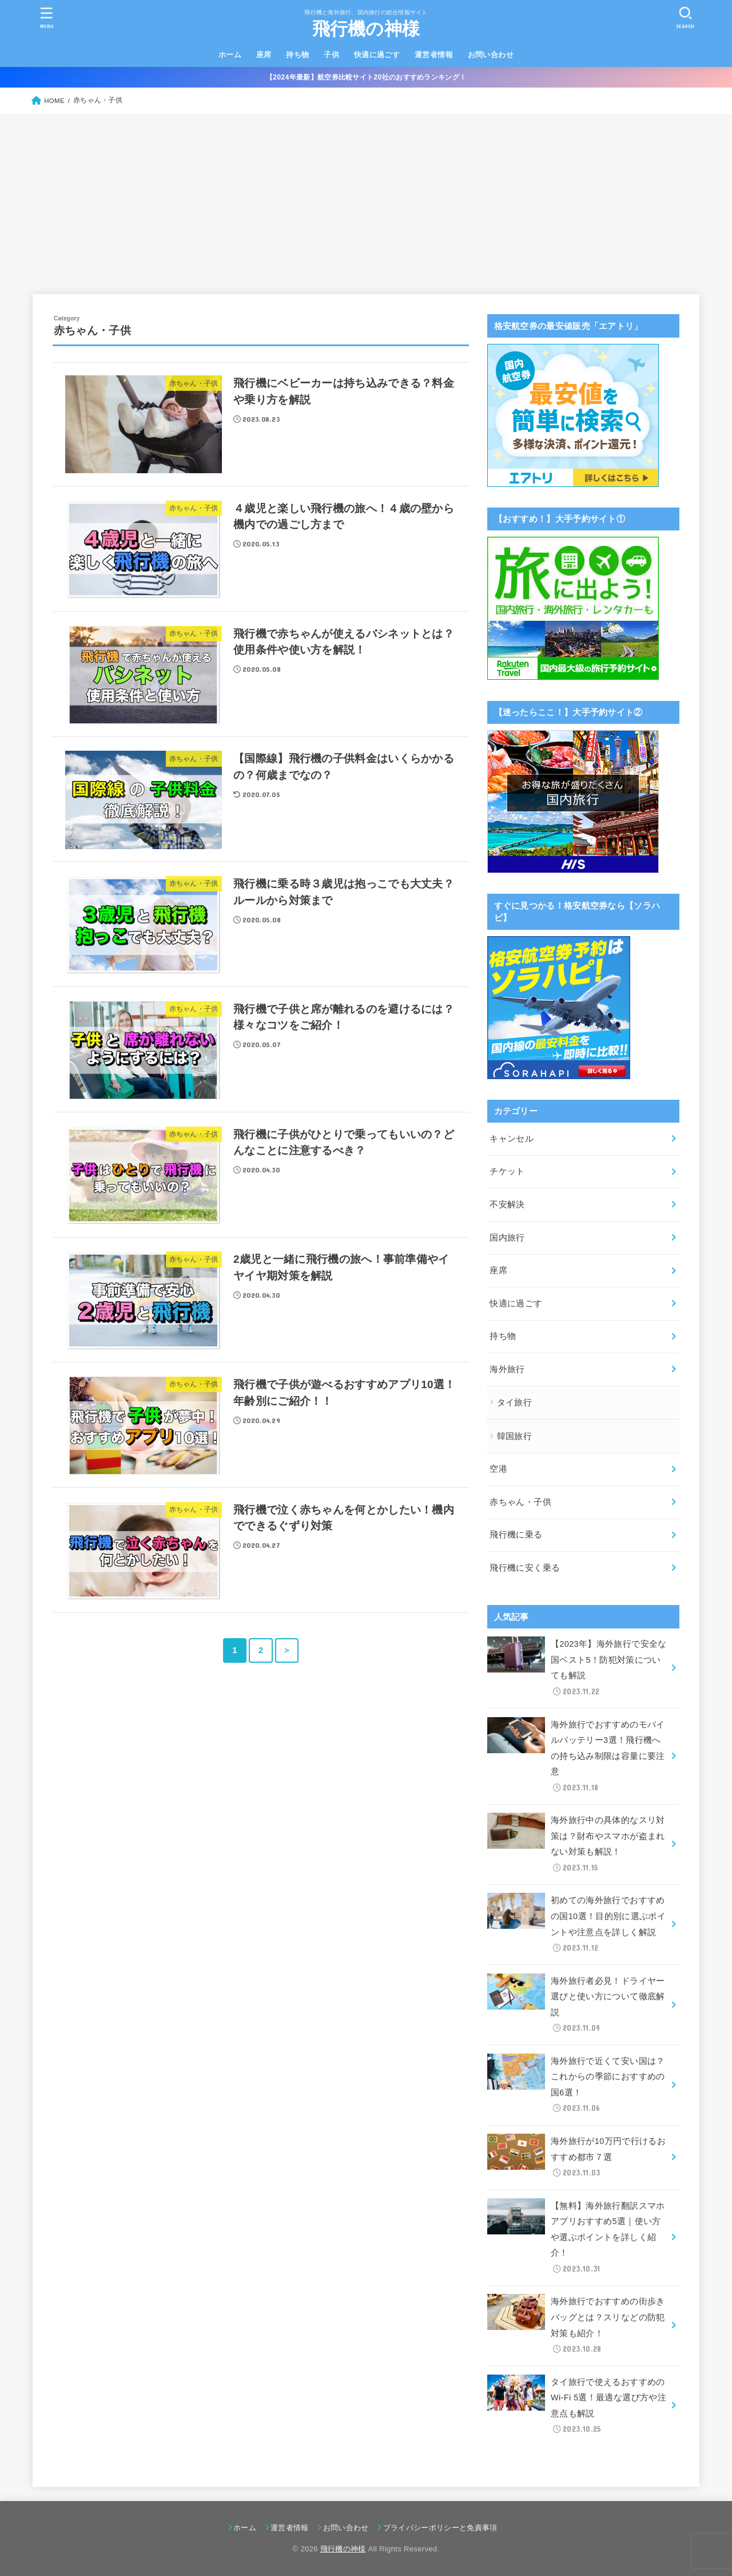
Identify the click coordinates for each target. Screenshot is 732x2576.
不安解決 (507, 1204)
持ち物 (297, 54)
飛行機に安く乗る (525, 1567)
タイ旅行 (514, 1402)
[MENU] (46, 17)
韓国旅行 (514, 1436)
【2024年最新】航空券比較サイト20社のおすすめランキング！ (366, 77)
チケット (507, 1171)
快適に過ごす (377, 54)
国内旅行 (507, 1237)
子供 (331, 54)
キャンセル (512, 1138)
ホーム (229, 54)
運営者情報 (434, 54)
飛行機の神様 (366, 29)
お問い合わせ (491, 54)
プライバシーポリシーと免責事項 (440, 2527)
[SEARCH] (685, 17)
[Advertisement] (366, 200)
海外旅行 (507, 1369)
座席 (264, 54)
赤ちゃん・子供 (520, 1502)
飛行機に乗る (516, 1534)
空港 (498, 1468)
